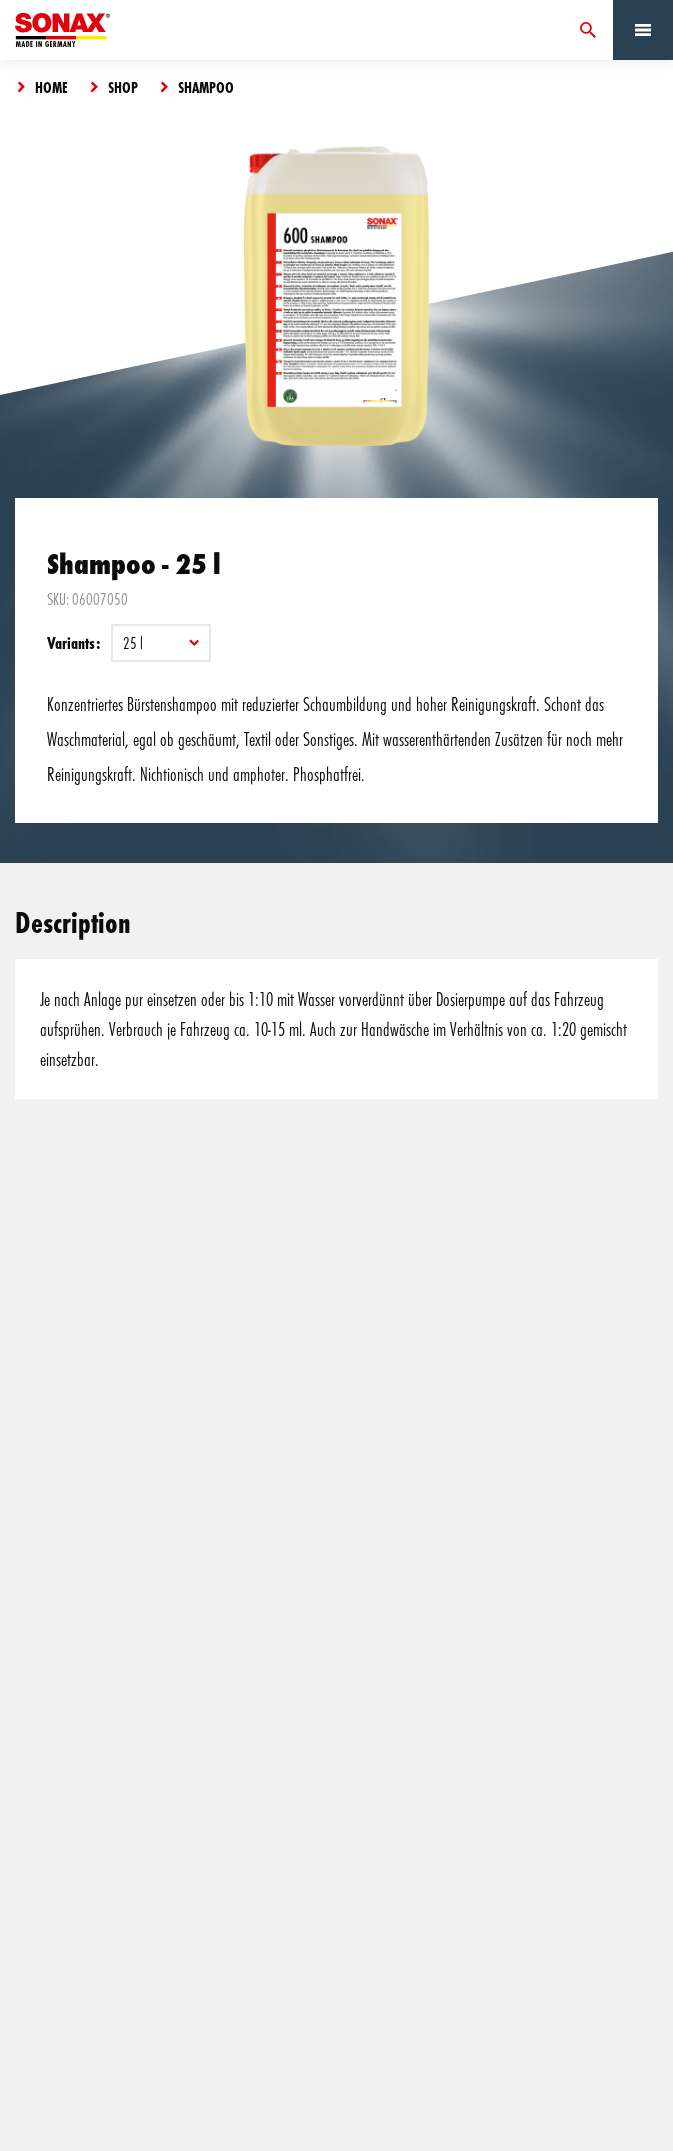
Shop (123, 87)
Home (51, 87)
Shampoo (206, 87)
